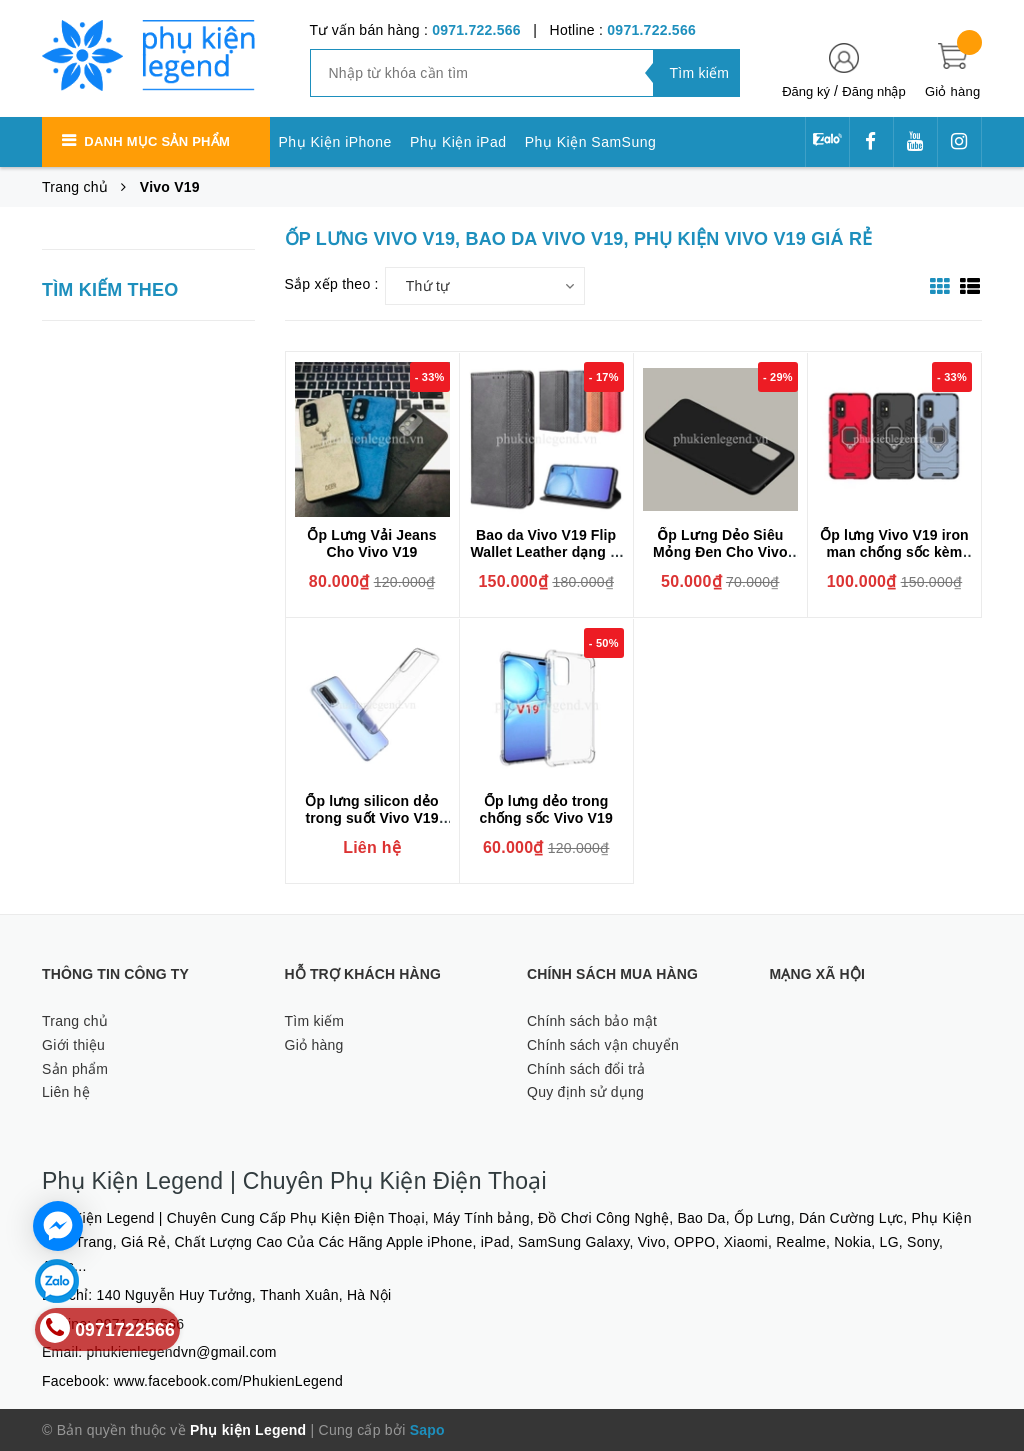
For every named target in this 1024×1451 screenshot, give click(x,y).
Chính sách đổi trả (586, 1069)
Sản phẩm (75, 1069)
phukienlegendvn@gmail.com (182, 1352)
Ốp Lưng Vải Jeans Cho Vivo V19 (371, 543)
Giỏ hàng (314, 1045)
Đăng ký (806, 91)
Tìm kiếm (315, 1021)
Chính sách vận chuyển (603, 1045)
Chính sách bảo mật (592, 1021)
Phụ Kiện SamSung (591, 142)
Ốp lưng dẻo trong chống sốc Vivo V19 (545, 809)
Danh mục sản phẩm (157, 141)
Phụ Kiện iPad (458, 142)
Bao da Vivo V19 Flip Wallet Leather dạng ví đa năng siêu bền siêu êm (546, 560)
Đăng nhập (873, 91)
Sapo (427, 1430)
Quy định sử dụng (585, 1092)
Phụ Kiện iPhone (335, 142)
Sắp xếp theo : (332, 284)
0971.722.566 (476, 30)
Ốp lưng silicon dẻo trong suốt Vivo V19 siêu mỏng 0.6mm (371, 818)
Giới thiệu (73, 1045)
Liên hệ (66, 1092)
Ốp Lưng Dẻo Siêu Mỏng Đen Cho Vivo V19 (720, 552)
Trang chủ (75, 1021)
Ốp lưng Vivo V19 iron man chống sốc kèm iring (894, 552)
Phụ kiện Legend (248, 1430)
